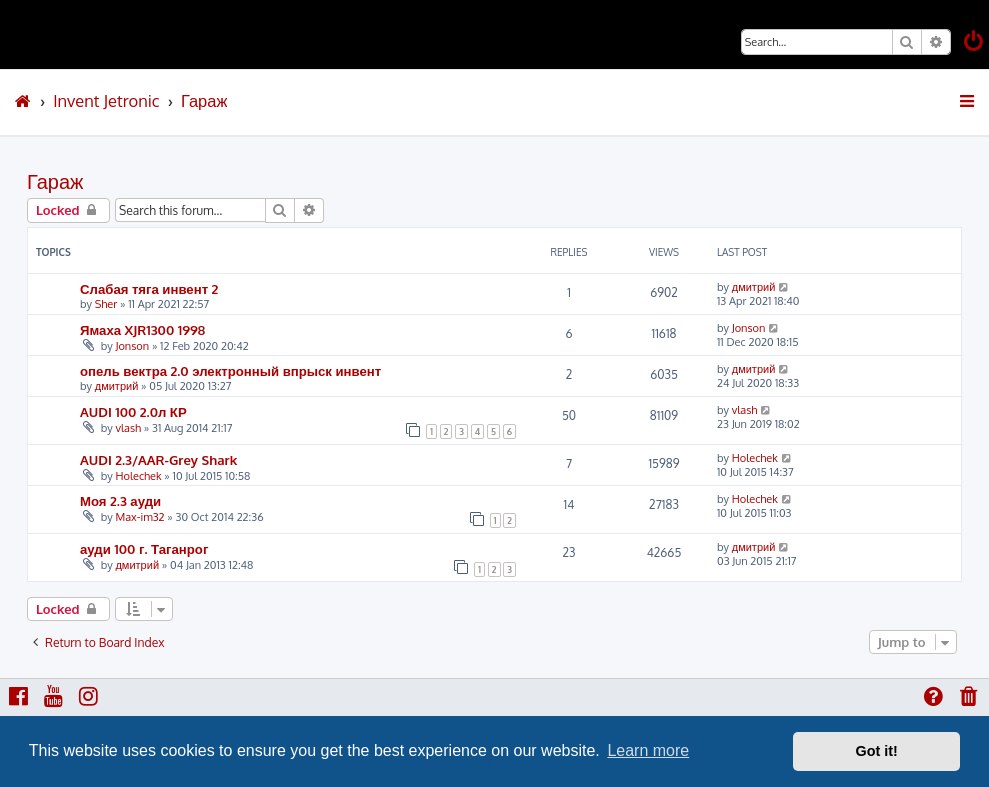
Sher (106, 304)
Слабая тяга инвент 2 (149, 288)
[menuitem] (975, 43)
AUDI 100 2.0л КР (133, 411)
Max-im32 (139, 517)
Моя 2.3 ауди (120, 500)
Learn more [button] (648, 750)
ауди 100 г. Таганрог (144, 548)
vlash (128, 428)
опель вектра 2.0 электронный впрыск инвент (230, 370)
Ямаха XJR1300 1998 (142, 329)
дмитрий (754, 287)
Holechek (138, 476)
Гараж (55, 181)
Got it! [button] (877, 751)
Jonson (132, 346)
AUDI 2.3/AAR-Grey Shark (158, 459)
